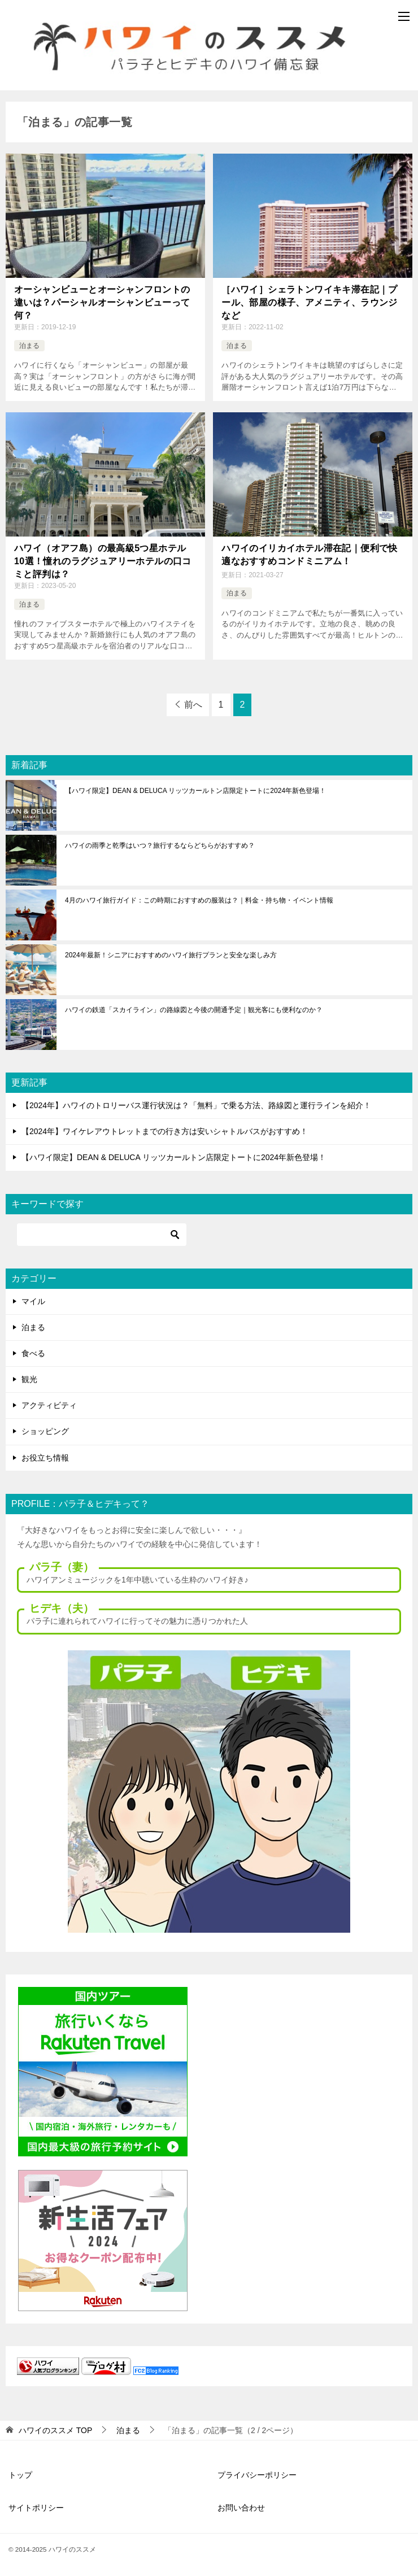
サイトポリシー (36, 2507)
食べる (33, 1353)
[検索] (101, 1234)
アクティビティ (49, 1405)
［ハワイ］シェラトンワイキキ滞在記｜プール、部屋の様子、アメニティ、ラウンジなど (309, 302)
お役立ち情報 (45, 1457)
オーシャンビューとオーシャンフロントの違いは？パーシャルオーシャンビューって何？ (102, 302)
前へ (193, 704)
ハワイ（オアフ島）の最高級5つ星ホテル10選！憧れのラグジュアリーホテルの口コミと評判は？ (102, 560)
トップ (20, 2474)
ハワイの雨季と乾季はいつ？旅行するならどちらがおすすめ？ (160, 845)
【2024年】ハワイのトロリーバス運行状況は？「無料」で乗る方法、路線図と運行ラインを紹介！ (196, 1105)
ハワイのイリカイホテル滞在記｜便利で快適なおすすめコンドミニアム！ (309, 554)
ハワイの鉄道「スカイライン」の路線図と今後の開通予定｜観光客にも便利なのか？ (194, 1010)
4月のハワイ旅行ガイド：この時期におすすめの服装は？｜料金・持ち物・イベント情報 (199, 900)
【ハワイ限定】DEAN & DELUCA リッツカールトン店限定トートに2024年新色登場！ (195, 791)
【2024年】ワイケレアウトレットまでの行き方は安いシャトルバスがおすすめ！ (164, 1131)
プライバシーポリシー (257, 2474)
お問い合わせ (241, 2507)
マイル (33, 1301)
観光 (29, 1379)
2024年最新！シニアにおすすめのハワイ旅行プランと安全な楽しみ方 (171, 955)
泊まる (29, 346)
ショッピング (45, 1431)
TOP (55, 2430)
